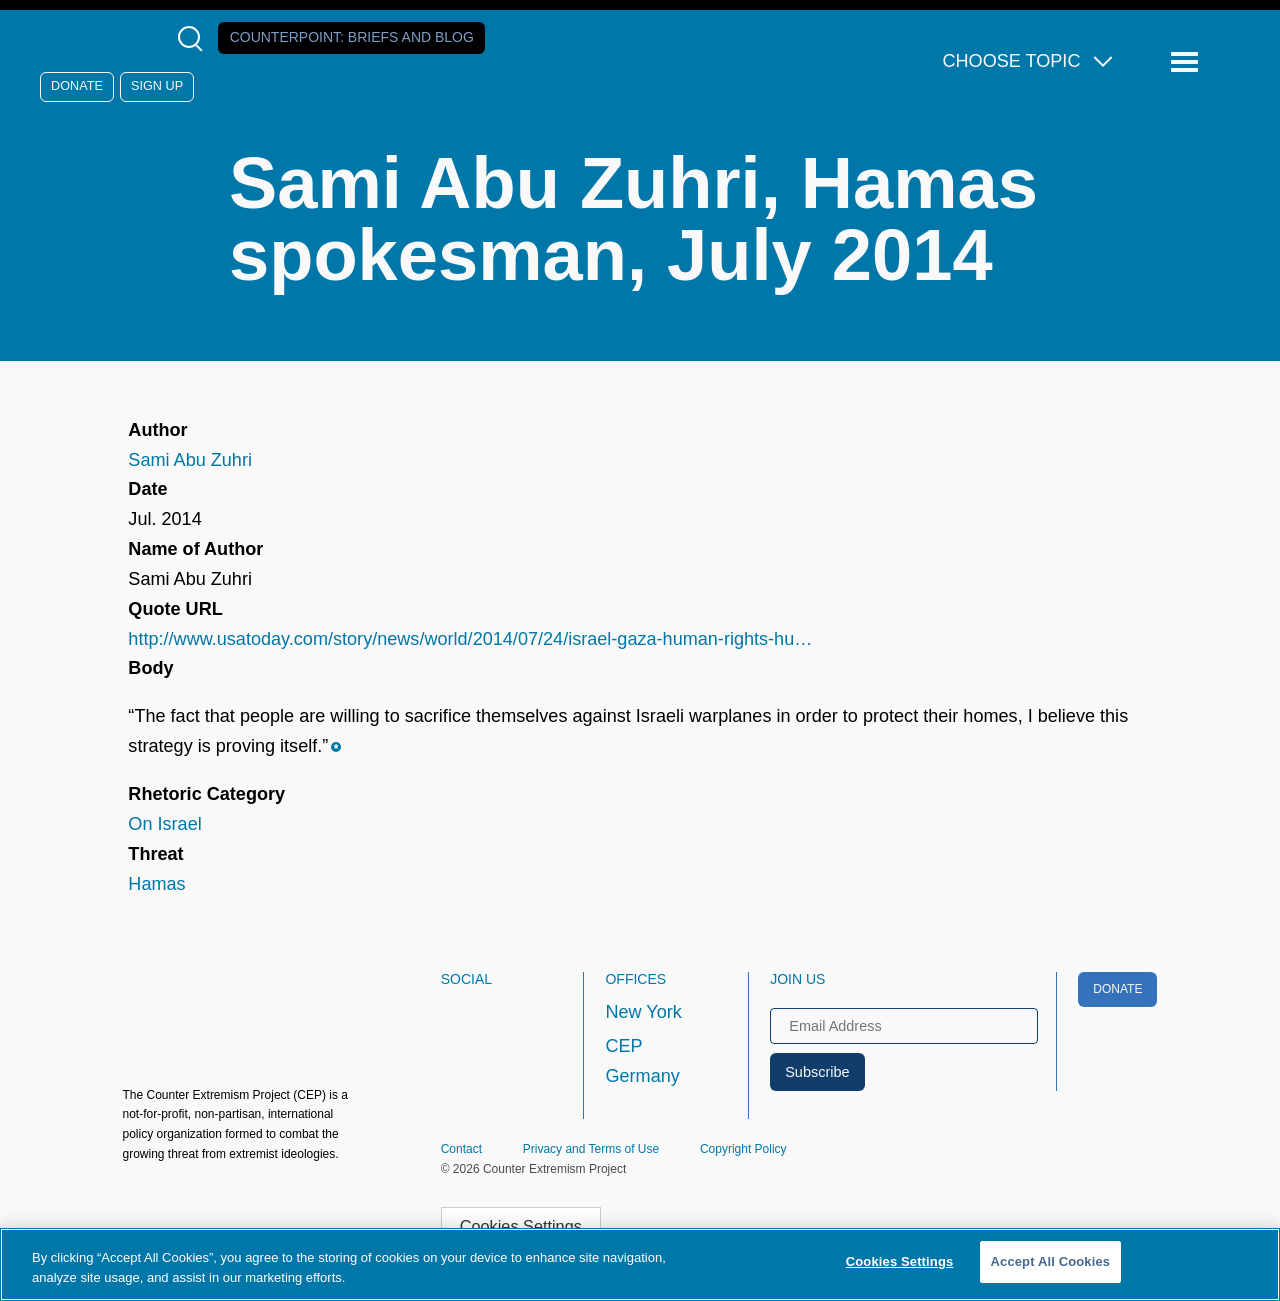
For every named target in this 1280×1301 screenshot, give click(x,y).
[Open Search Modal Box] (194, 38)
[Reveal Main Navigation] (1187, 62)
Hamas (156, 884)
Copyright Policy (743, 1149)
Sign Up (157, 86)
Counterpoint (352, 37)
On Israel (164, 824)
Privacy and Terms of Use (591, 1149)
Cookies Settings (521, 1226)
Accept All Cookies (1051, 1261)
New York (643, 1012)
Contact (461, 1149)
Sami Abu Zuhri (190, 460)
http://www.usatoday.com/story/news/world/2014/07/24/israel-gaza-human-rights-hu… (470, 639)
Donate (77, 86)
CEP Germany (642, 1061)
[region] (640, 1264)
